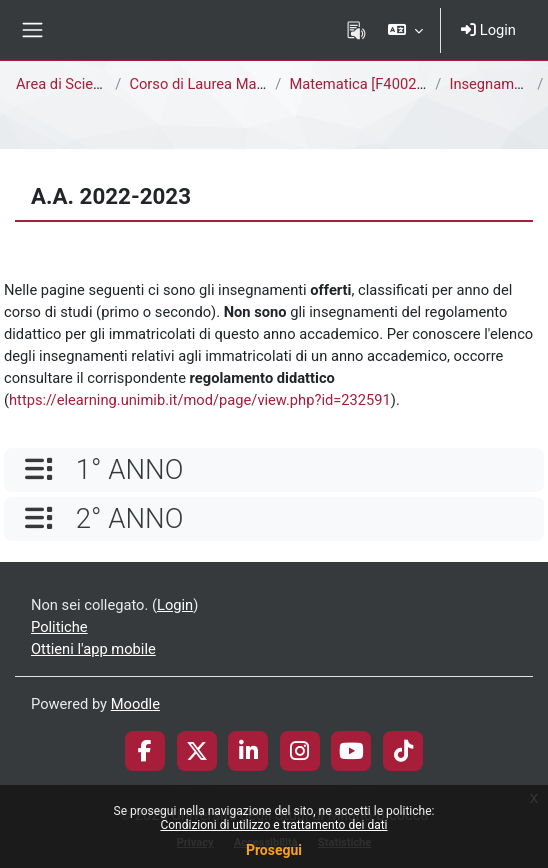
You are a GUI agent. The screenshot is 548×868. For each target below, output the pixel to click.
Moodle (135, 704)
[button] (405, 30)
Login (488, 30)
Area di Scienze (66, 84)
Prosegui (274, 850)
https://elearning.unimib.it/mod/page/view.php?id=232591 (200, 400)
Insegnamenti (493, 84)
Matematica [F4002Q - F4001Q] (391, 84)
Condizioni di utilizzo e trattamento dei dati (273, 825)
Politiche (59, 627)
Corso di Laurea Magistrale (216, 84)
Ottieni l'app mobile (93, 649)
